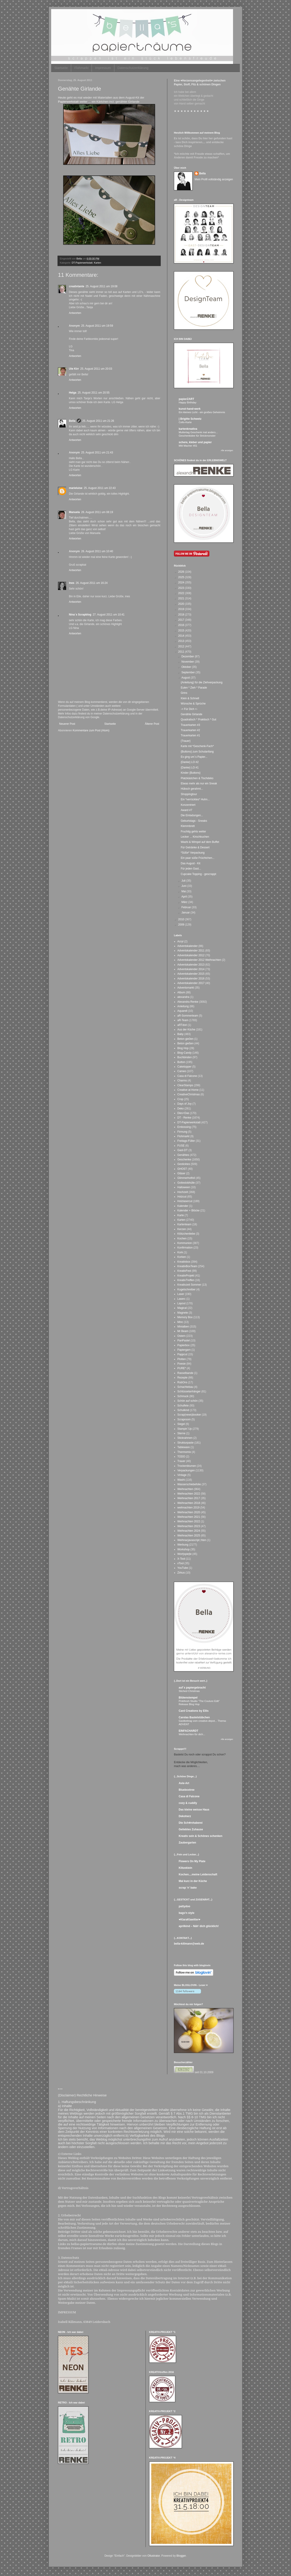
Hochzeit (182, 1192)
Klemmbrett (188, 826)
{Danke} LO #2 (190, 762)
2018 (181, 614)
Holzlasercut (184, 1201)
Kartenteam (184, 1224)
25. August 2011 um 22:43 (99, 488)
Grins (184, 692)
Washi (181, 1479)
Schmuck (182, 1396)
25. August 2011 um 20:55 (94, 392)
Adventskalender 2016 (190, 978)
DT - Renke (184, 1117)
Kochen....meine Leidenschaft (198, 1874)
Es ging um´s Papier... (194, 756)
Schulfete (183, 1405)
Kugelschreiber (186, 1289)
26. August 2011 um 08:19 (97, 512)
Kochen (182, 1238)
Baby (180, 1034)
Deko (180, 1108)
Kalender (182, 1206)
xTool (180, 1563)
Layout (181, 1303)
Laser (180, 1294)
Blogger (181, 2555)
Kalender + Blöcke (188, 1210)
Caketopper (184, 1066)
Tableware (183, 1447)
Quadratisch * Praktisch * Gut (198, 719)
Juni (184, 885)
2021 (181, 598)
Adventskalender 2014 (190, 969)
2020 (181, 603)
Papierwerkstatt (68, 101)
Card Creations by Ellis (193, 1710)
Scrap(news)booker (189, 1414)
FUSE (181, 1145)
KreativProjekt (185, 1275)
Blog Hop (182, 1048)
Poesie (181, 1363)
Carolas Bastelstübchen (194, 1717)
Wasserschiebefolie (189, 1484)
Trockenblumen (186, 1465)
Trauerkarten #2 (190, 730)
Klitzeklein (185, 1867)
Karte (180, 1215)
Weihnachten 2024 (188, 1530)
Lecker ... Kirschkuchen (195, 836)
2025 (181, 577)
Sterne (181, 1433)
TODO (181, 1456)
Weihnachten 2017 (188, 1498)
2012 (181, 646)
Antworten (75, 313)
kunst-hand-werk (190, 408)
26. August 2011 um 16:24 (92, 583)
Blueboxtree (186, 1789)
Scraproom (184, 1419)
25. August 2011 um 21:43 (97, 452)
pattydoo (184, 1906)
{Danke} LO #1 (190, 767)
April (184, 896)
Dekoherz (185, 1816)
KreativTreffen (185, 1280)
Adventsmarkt (185, 987)
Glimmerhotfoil (186, 1178)
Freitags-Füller (186, 1140)
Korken (181, 1257)
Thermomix (184, 1452)
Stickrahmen (185, 1437)
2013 (181, 641)
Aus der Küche (186, 1029)
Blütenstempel (188, 1697)
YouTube (182, 1567)
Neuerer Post (67, 723)
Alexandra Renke (187, 1001)
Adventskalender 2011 (190, 950)
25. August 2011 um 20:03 (96, 368)
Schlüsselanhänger (189, 1391)
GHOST (182, 1168)
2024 (181, 582)
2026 (181, 571)
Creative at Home (187, 1089)
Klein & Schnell (190, 698)
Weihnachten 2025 (188, 1535)
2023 (181, 588)
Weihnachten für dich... (192, 1734)
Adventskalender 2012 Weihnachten (199, 959)
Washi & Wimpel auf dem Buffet (200, 842)
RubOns (182, 1382)
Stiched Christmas (189, 1691)
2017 (181, 619)
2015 (181, 630)
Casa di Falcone (187, 1076)
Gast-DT (182, 1150)
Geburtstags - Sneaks (194, 820)
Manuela (74, 512)
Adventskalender (187, 946)
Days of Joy (184, 1103)
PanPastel (183, 1340)
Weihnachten (185, 1489)
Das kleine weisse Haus (194, 1809)
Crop (180, 1099)
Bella (79, 258)
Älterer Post (152, 723)
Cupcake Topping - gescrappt (198, 874)
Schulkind (183, 1410)
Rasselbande (185, 1373)
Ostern (181, 1336)
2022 (181, 593)
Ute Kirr (74, 368)
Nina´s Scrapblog (80, 614)
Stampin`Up (184, 1428)
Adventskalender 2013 (190, 964)
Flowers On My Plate (192, 1861)
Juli (183, 880)
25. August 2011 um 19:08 (101, 286)
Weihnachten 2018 (188, 1503)
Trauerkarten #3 (190, 725)
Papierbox (183, 1345)
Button (181, 1062)
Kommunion (184, 1243)
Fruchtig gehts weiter (193, 831)
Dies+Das (183, 1113)
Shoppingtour (189, 794)
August (186, 677)
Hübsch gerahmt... (192, 788)
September (188, 672)
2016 (181, 625)
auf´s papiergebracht (192, 1687)
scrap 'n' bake (188, 1887)
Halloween (183, 1187)
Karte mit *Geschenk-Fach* (197, 746)
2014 (181, 635)
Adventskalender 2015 (190, 973)
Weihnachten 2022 (188, 1493)
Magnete (182, 1312)
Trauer (181, 1461)
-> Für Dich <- (189, 709)
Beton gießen (185, 1043)
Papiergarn (184, 1349)
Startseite (61, 68)
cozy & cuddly (188, 1803)
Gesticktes (183, 1164)
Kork (180, 1252)
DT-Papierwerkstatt (82, 262)
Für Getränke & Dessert (195, 847)
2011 (181, 651)
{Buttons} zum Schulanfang (197, 751)
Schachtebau (185, 1386)
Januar (186, 912)
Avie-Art (184, 1783)
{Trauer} (186, 741)
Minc (180, 1322)
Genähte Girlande (191, 714)
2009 (181, 924)
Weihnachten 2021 (188, 1516)
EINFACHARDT (188, 1730)
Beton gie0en (185, 1038)
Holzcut (181, 1196)
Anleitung (183, 1006)
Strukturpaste (185, 1442)
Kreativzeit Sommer (189, 1284)
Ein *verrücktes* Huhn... (195, 799)
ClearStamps (185, 1085)
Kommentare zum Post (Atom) (91, 730)
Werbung (182, 1544)
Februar (186, 907)
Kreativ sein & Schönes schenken (200, 1836)
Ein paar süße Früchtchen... (197, 858)
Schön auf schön (187, 1400)
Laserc (181, 1298)
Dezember (188, 656)
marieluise (75, 488)
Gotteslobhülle (186, 1182)
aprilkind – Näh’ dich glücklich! (199, 1926)
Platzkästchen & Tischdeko (197, 778)
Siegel (181, 1424)
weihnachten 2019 (188, 1507)
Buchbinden (184, 1057)
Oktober (186, 667)
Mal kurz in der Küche (193, 1881)
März (184, 902)
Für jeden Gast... (191, 868)
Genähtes (183, 1155)
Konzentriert (188, 804)
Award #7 (186, 810)
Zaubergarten (187, 1842)
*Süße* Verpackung (193, 852)
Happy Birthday (187, 402)
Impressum (103, 68)
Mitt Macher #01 (188, 445)
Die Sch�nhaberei (191, 1822)
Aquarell (182, 1010)
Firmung (182, 1131)
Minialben (183, 1326)
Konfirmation (185, 1247)
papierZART (186, 399)
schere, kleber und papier (195, 442)
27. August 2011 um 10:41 (109, 614)
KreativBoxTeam (187, 1266)
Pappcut (182, 1354)
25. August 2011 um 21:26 (98, 420)
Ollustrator (153, 2555)
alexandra (183, 997)
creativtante (76, 286)
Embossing (184, 1127)
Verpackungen (186, 1470)
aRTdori (182, 1025)
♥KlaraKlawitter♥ (189, 1919)
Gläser (181, 1173)
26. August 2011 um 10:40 (97, 551)
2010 (181, 919)
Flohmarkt (81, 68)
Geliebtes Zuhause (191, 1829)
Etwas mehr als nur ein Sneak (199, 783)
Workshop (183, 1549)
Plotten (181, 1359)
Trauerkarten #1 (190, 735)
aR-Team (182, 1020)
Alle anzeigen (227, 450)
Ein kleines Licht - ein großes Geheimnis (202, 412)
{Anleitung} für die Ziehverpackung (201, 682)
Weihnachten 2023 (188, 1526)
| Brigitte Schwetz (190, 418)
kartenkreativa (188, 428)
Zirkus (181, 1572)
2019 (181, 609)
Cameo (181, 1071)
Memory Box (185, 1317)
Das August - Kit (190, 863)
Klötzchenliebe (186, 1233)
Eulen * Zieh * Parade (194, 687)
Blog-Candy (184, 1052)
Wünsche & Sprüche (193, 703)
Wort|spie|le (184, 1554)
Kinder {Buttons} (191, 772)
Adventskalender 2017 (190, 983)
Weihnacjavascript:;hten (191, 1540)
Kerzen (181, 1229)
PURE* (181, 1368)
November (188, 661)
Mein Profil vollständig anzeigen (214, 179)
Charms (182, 1080)
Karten (97, 262)
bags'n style (186, 1913)
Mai (184, 891)
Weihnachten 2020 (188, 1512)
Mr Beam (182, 1331)
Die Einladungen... (192, 815)
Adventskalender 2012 (190, 955)
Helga (72, 392)
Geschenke (184, 1159)
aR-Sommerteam (187, 1015)
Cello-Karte (185, 422)
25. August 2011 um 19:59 (97, 325)
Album (181, 992)
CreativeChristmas (188, 1094)
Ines (71, 583)
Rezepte (182, 1377)
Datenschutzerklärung (133, 68)
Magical (182, 1308)
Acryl (180, 941)
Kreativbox (183, 1261)
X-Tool (181, 1558)
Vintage (181, 1475)
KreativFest (184, 1270)
